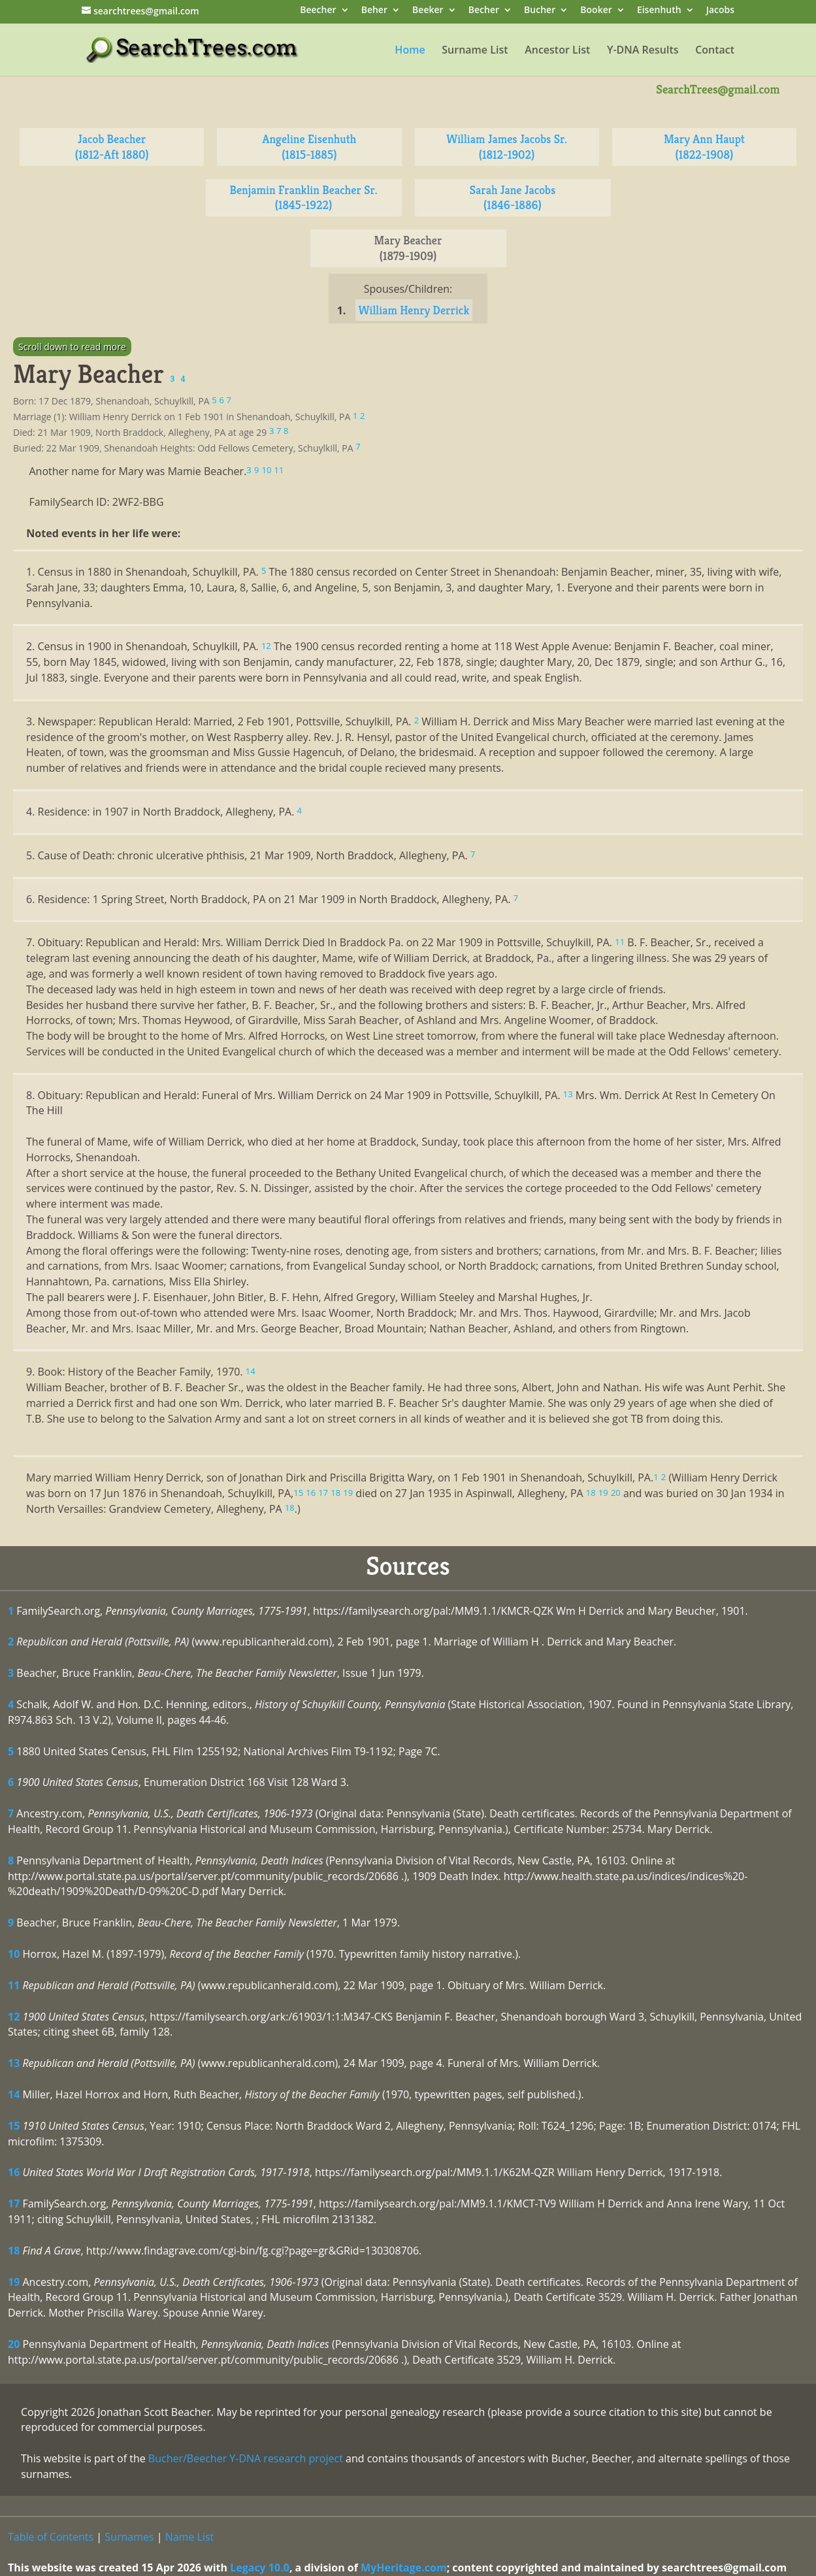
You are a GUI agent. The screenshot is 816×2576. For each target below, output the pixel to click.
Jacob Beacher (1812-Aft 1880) (112, 146)
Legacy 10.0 (259, 2567)
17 (14, 2203)
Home (410, 51)
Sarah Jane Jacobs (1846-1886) (513, 197)
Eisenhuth (659, 11)
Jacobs (720, 11)
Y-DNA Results (643, 51)
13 (14, 2063)
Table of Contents (50, 2537)
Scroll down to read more (72, 346)
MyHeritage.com (404, 2567)
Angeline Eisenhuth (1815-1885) (310, 146)
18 (14, 2250)
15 (14, 2126)
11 (14, 1985)
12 (14, 2016)
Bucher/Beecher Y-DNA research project (245, 2458)
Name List (189, 2537)
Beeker (428, 11)
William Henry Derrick (414, 310)
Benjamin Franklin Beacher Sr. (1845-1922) (303, 197)
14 (14, 2094)
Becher (483, 11)
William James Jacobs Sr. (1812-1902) (506, 146)
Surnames (129, 2537)
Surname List (475, 51)
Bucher (539, 11)
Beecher (318, 11)
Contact (714, 51)
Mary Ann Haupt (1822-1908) (704, 146)
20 (14, 2344)
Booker (596, 11)
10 (14, 1954)
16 (14, 2172)
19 (14, 2282)
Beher (374, 11)
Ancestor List (557, 51)
